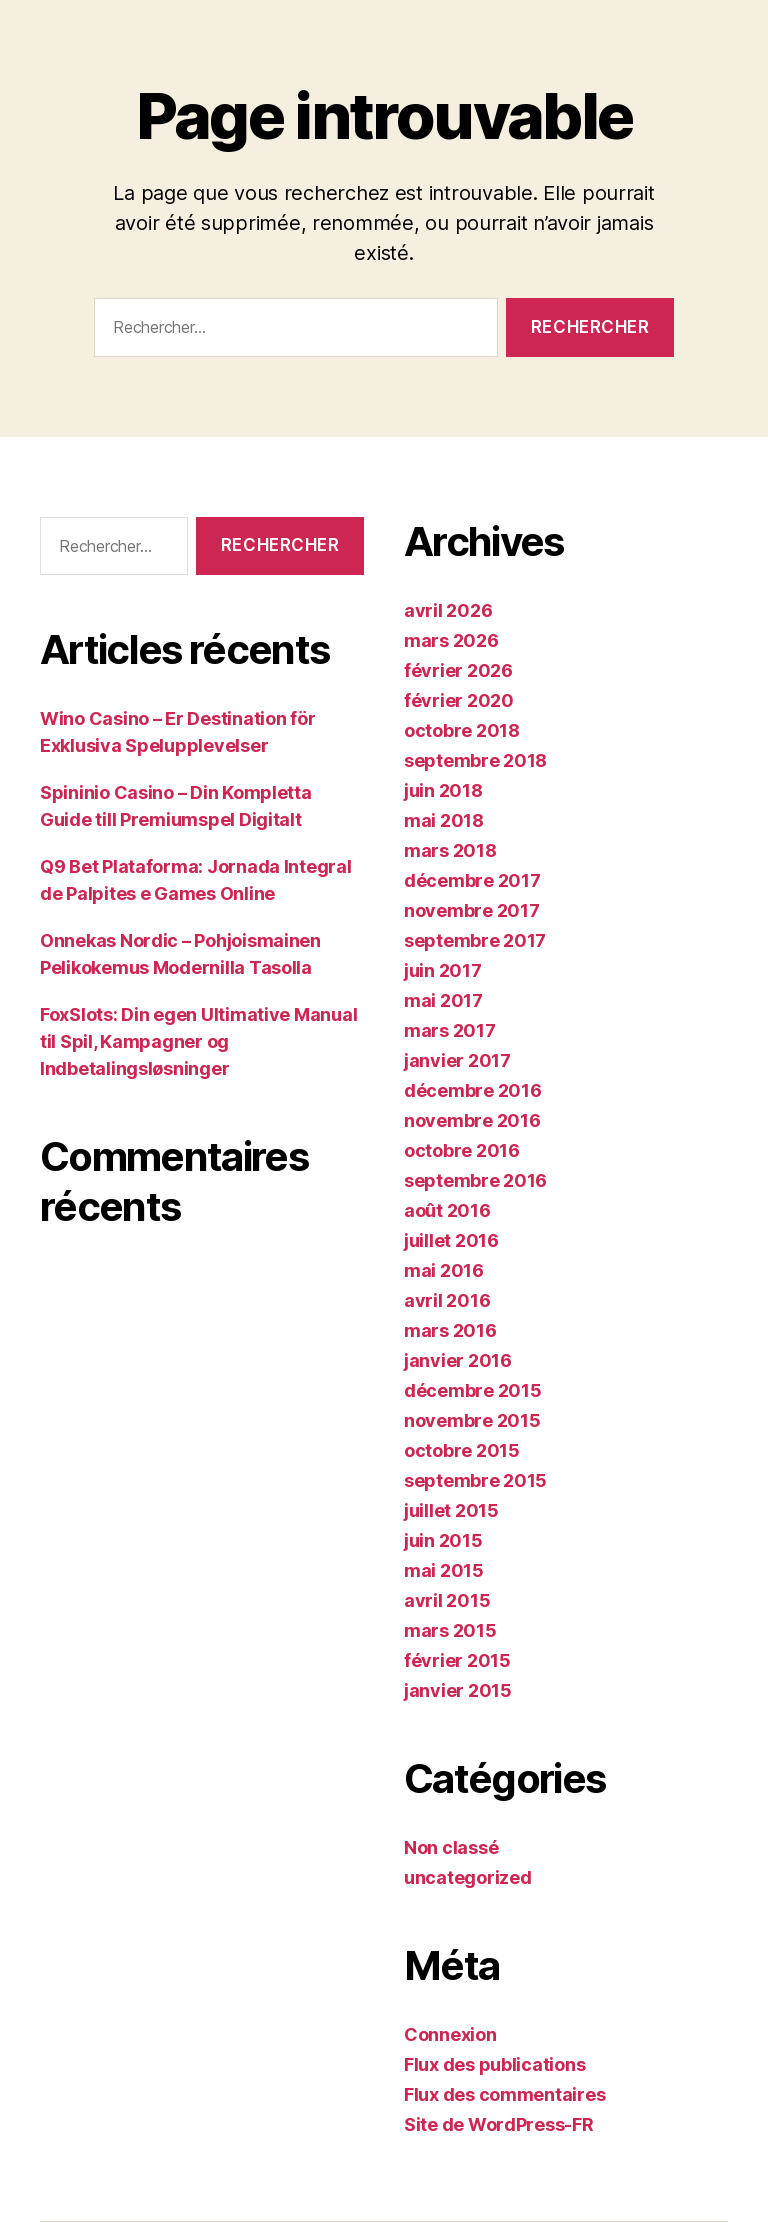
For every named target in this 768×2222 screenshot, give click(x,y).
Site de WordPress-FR (499, 2124)
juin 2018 (443, 790)
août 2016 (447, 1210)
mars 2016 (450, 1330)
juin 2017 (443, 970)
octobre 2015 (462, 1450)
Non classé (451, 1847)
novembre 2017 (472, 910)
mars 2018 (450, 850)
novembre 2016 (472, 1120)
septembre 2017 (475, 940)
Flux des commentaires (504, 2094)
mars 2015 (450, 1630)
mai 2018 (444, 820)
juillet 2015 (451, 1510)
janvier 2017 (457, 1060)
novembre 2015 (472, 1420)
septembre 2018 (475, 760)
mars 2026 (451, 640)
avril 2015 (447, 1600)
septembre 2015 (475, 1480)
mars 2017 (450, 1030)
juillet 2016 (451, 1240)
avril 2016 (447, 1300)
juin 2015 (443, 1540)
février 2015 (457, 1660)
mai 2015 (444, 1570)
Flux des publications (494, 2064)
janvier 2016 (458, 1360)
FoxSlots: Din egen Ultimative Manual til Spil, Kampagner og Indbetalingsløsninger (198, 1041)
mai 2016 (444, 1270)
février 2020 (459, 700)
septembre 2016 (475, 1180)
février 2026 (458, 670)
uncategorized (468, 1877)
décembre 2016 (473, 1090)
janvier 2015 (458, 1690)
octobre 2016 (462, 1150)
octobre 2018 (462, 730)
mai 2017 (443, 1000)
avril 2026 (448, 610)
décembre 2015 (473, 1390)
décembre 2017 (472, 880)
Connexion (450, 2034)
